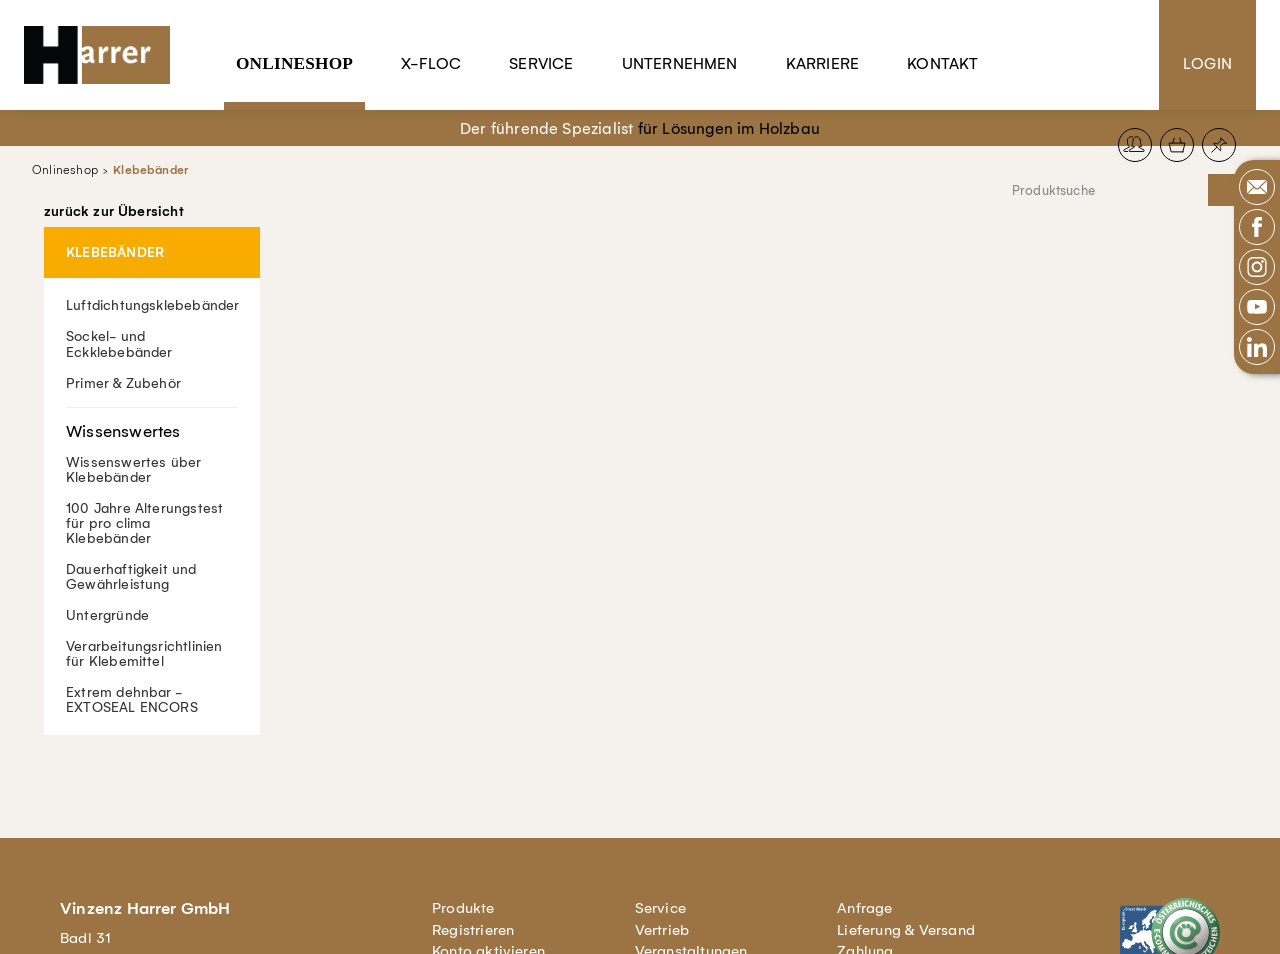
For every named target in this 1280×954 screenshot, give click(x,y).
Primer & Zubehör (123, 382)
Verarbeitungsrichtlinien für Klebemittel (144, 653)
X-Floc (431, 63)
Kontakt (942, 63)
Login (1207, 63)
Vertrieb (662, 930)
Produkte (463, 908)
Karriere (823, 63)
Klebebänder (150, 170)
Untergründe (107, 614)
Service (541, 63)
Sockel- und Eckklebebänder (119, 344)
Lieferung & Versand (906, 930)
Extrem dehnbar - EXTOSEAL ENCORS (132, 700)
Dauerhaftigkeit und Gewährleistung (131, 576)
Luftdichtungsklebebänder (153, 305)
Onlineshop (294, 63)
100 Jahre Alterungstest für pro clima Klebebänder (144, 522)
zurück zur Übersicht (114, 212)
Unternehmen (680, 63)
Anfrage (864, 908)
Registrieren (473, 930)
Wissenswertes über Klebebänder (152, 445)
